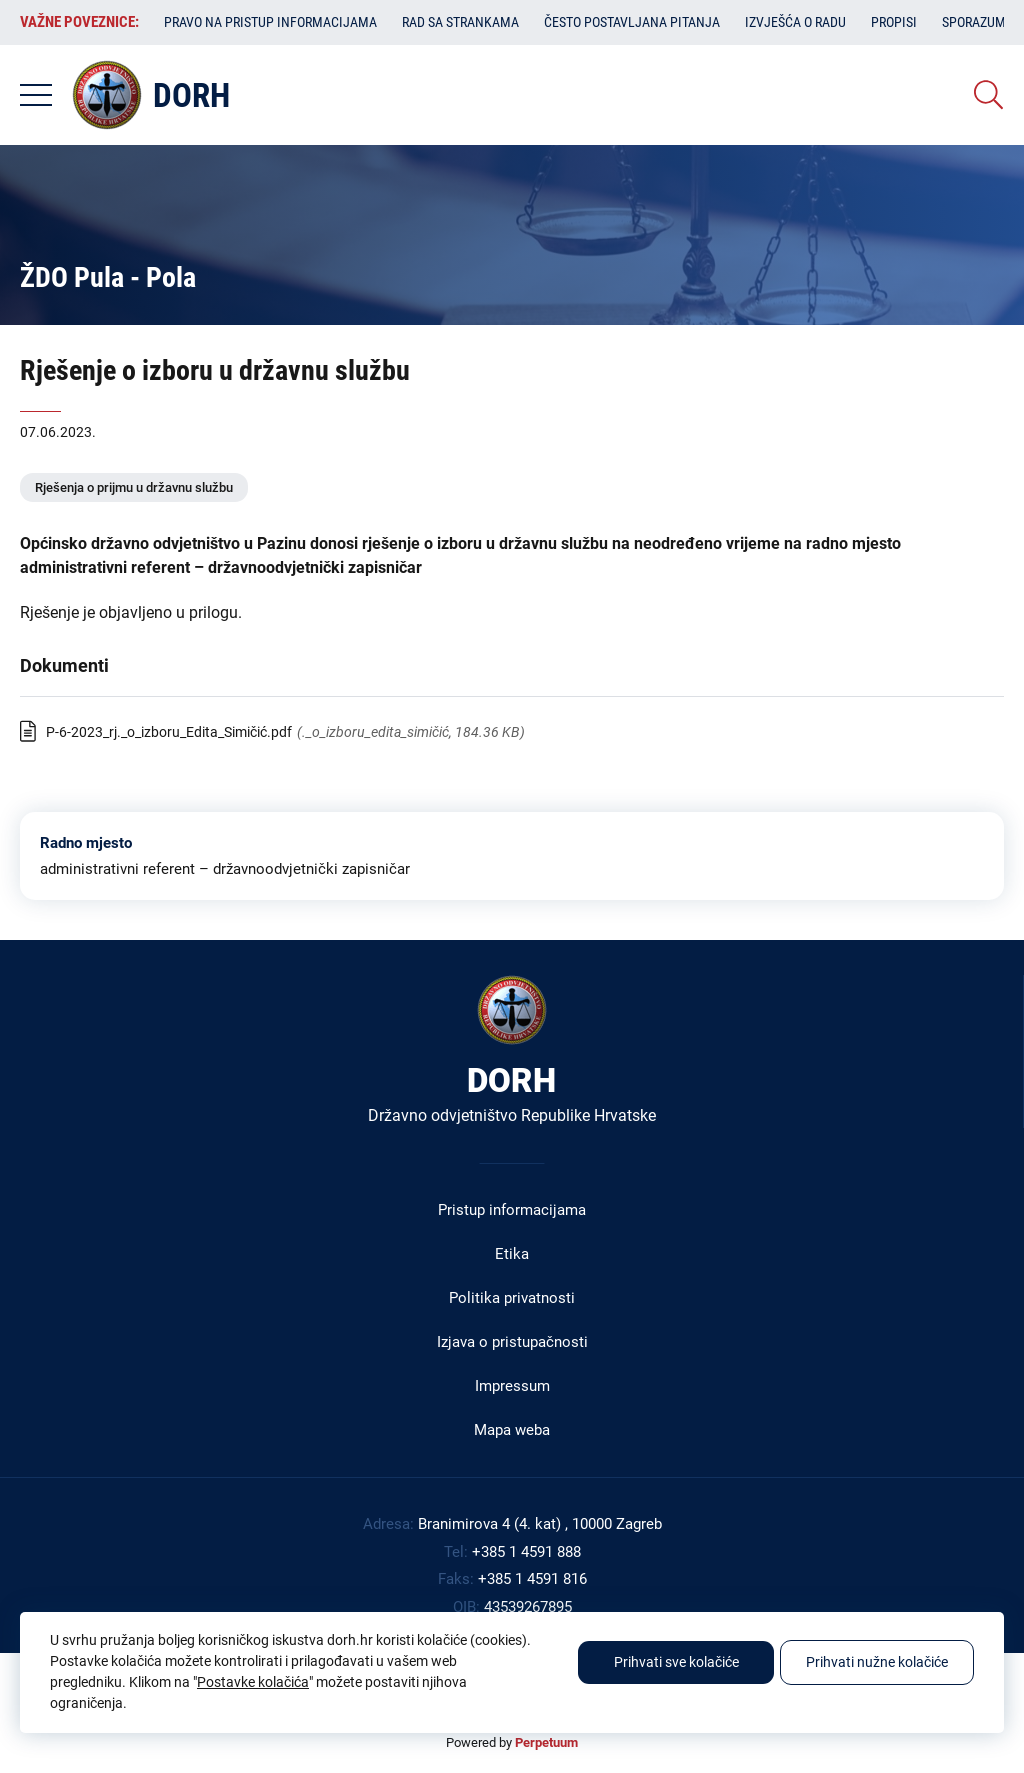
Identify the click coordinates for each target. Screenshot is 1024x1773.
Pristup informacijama (512, 1210)
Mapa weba (512, 1430)
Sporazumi (976, 22)
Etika (512, 1254)
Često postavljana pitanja (632, 22)
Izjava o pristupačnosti (512, 1342)
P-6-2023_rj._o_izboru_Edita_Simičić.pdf (169, 732)
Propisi (894, 22)
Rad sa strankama (460, 22)
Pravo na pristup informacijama (270, 22)
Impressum (512, 1386)
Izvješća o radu (795, 22)
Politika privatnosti (512, 1298)
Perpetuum (546, 1742)
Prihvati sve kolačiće (676, 1662)
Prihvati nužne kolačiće (877, 1662)
